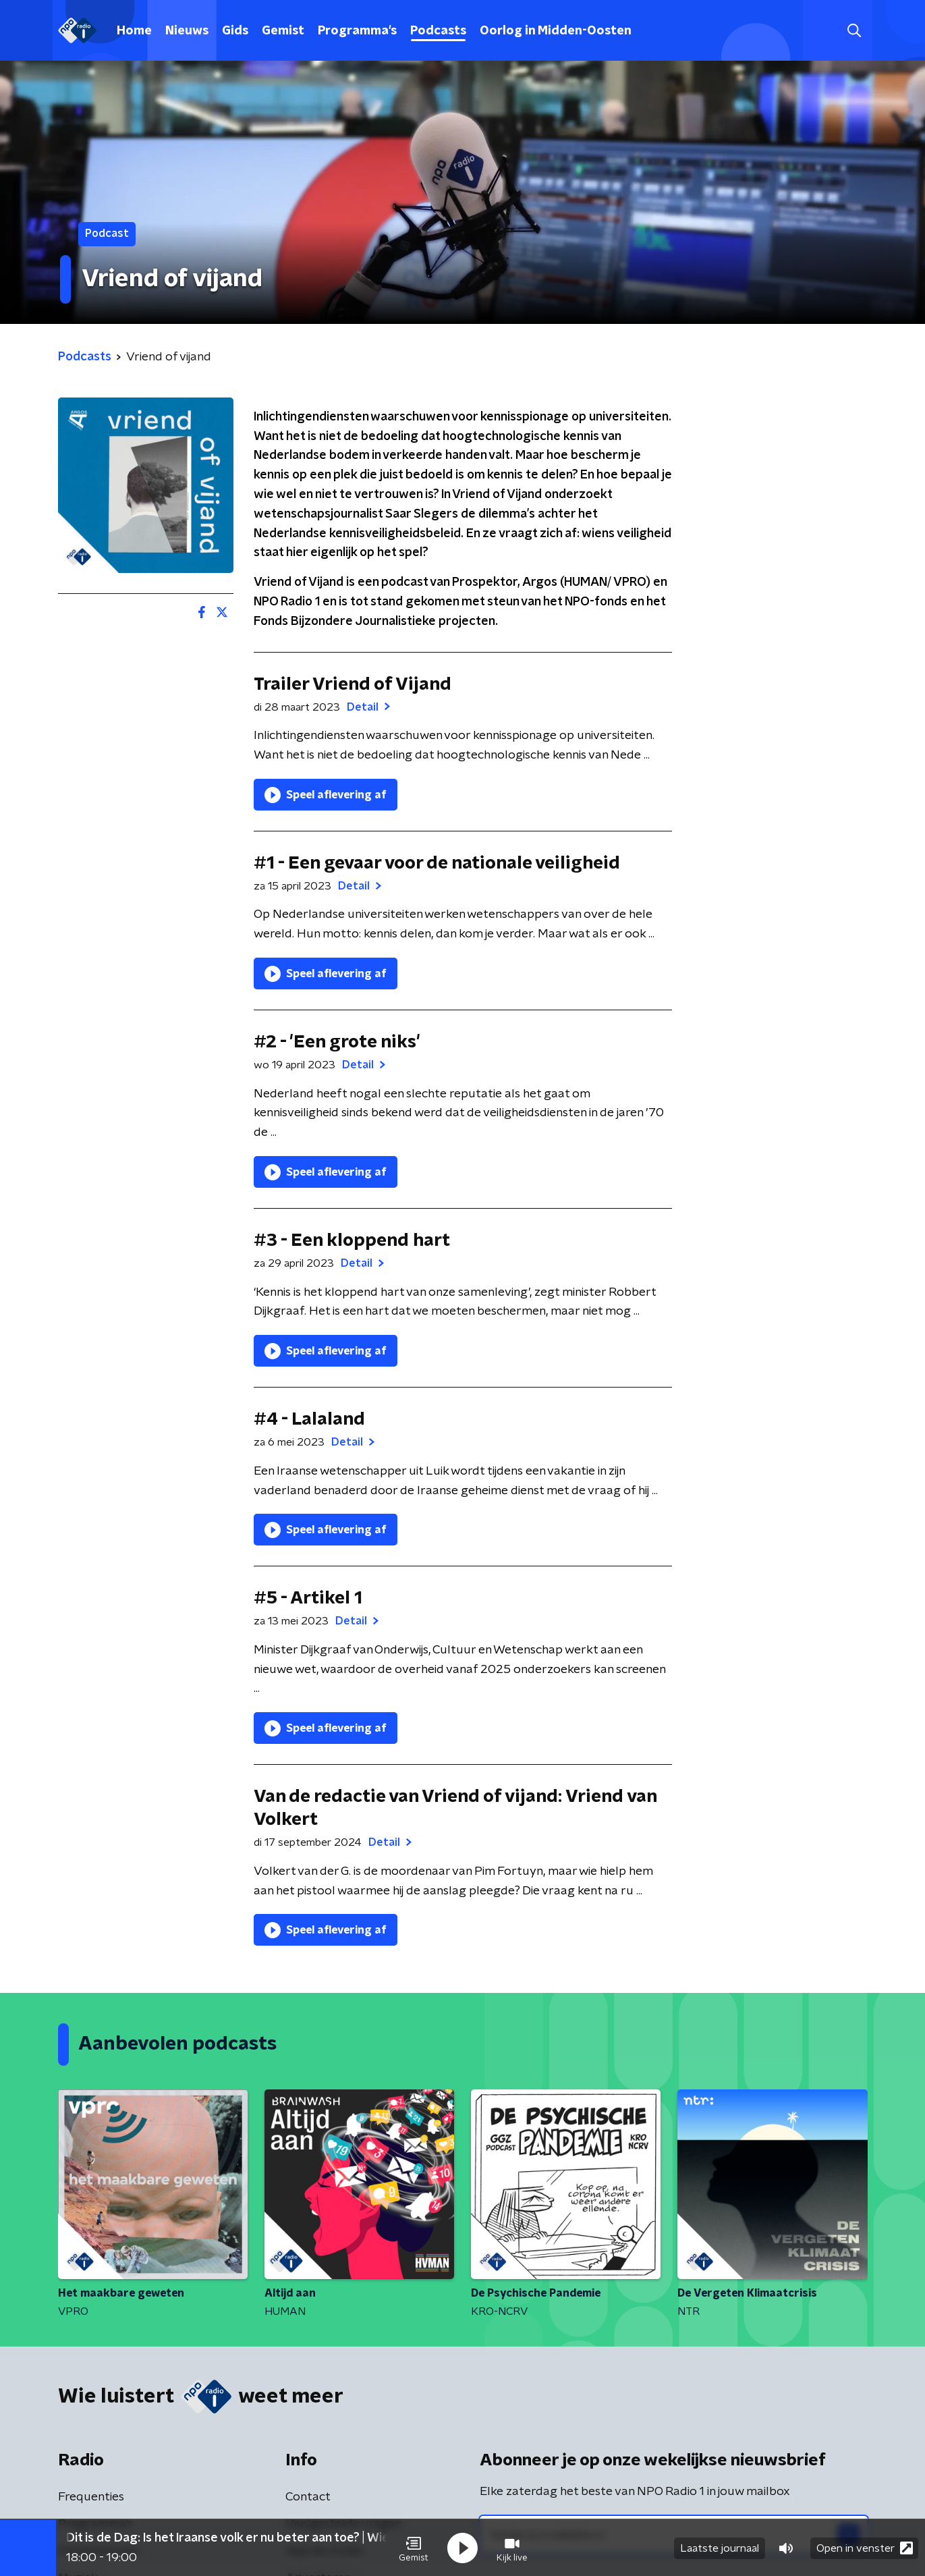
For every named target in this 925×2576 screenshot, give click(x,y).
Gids (235, 31)
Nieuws (186, 31)
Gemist (283, 31)
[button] (413, 2547)
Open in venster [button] (864, 2547)
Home (134, 31)
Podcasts (438, 31)
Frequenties (91, 2497)
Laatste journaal (719, 2547)
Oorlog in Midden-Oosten (556, 31)
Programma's (357, 31)
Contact (308, 2497)
